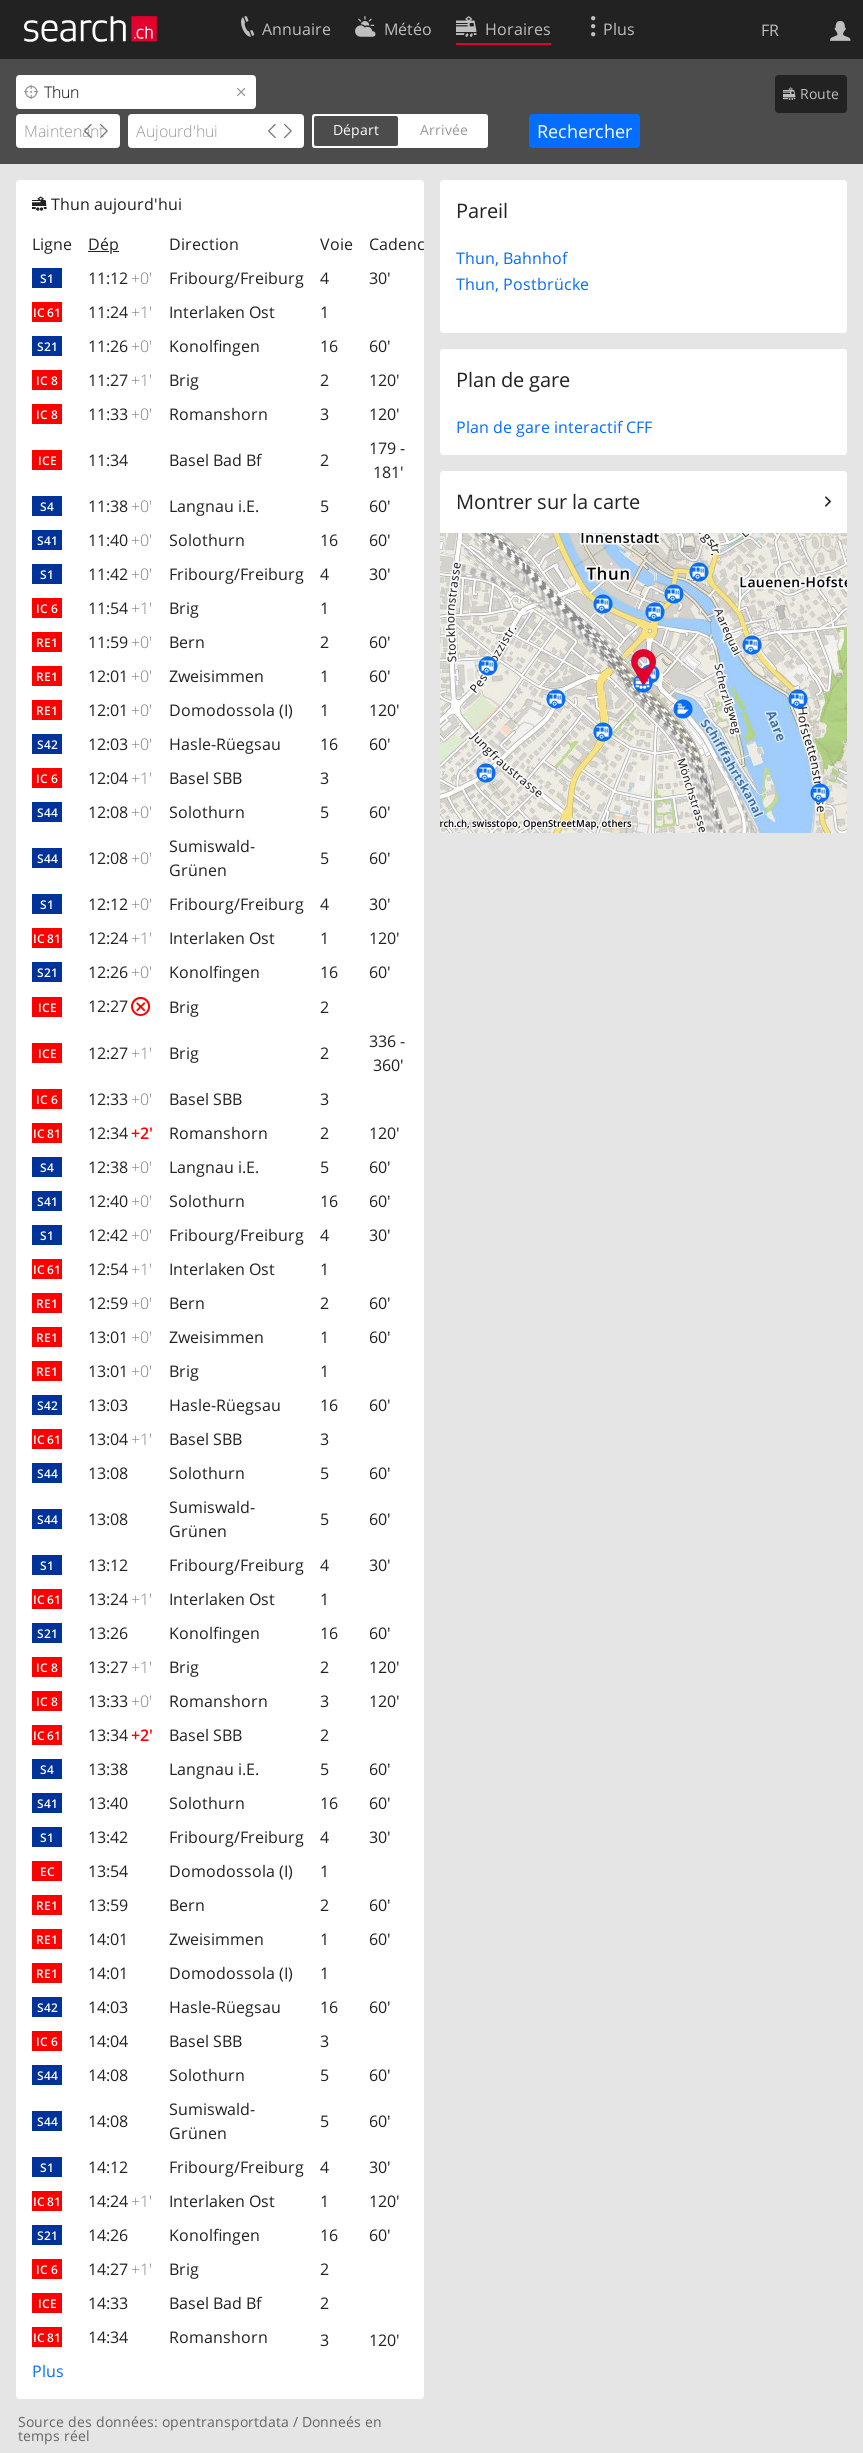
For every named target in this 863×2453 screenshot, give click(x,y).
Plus (48, 2371)
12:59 (120, 1303)
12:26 (120, 972)
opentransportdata (225, 2421)
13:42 (108, 1837)
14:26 (108, 2235)
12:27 (119, 1006)
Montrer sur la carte (548, 501)
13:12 (108, 1565)
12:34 (120, 1133)
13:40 (108, 1803)
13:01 (120, 1337)
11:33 (120, 414)
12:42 (120, 1235)
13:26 (108, 1633)
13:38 (108, 1769)
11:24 (120, 312)
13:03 (108, 1405)
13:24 (120, 1599)
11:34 (108, 460)
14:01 (108, 1939)
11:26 (120, 346)
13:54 (108, 1871)
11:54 (120, 608)
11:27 (120, 380)
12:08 (120, 812)
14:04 (108, 2041)
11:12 (120, 278)
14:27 (120, 2269)
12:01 (120, 676)
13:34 (120, 1735)
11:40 (120, 540)
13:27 (120, 1667)
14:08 (108, 2075)
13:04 (120, 1439)
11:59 (120, 642)
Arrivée (444, 129)
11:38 (120, 506)
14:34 (108, 2337)
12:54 (120, 1269)
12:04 (120, 778)
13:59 (108, 1905)
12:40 (120, 1201)
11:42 (120, 574)
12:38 (120, 1167)
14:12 (108, 2167)
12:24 (120, 938)
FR (770, 30)
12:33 (120, 1099)
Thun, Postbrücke (522, 284)
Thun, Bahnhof (511, 258)
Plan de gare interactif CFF (554, 427)
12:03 (120, 744)
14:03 (108, 2007)
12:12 (120, 904)
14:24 (120, 2201)
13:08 (108, 1473)
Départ (356, 129)
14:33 (108, 2303)
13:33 (120, 1701)
